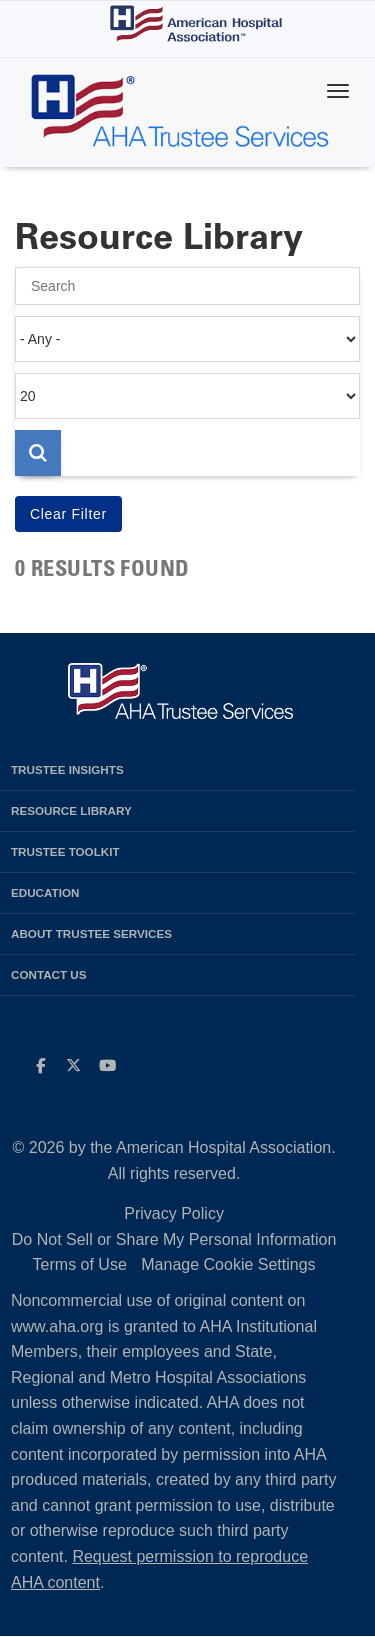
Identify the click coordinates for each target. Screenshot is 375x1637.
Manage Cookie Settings (228, 1264)
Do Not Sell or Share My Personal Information (174, 1239)
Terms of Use (80, 1264)
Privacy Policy (174, 1213)
